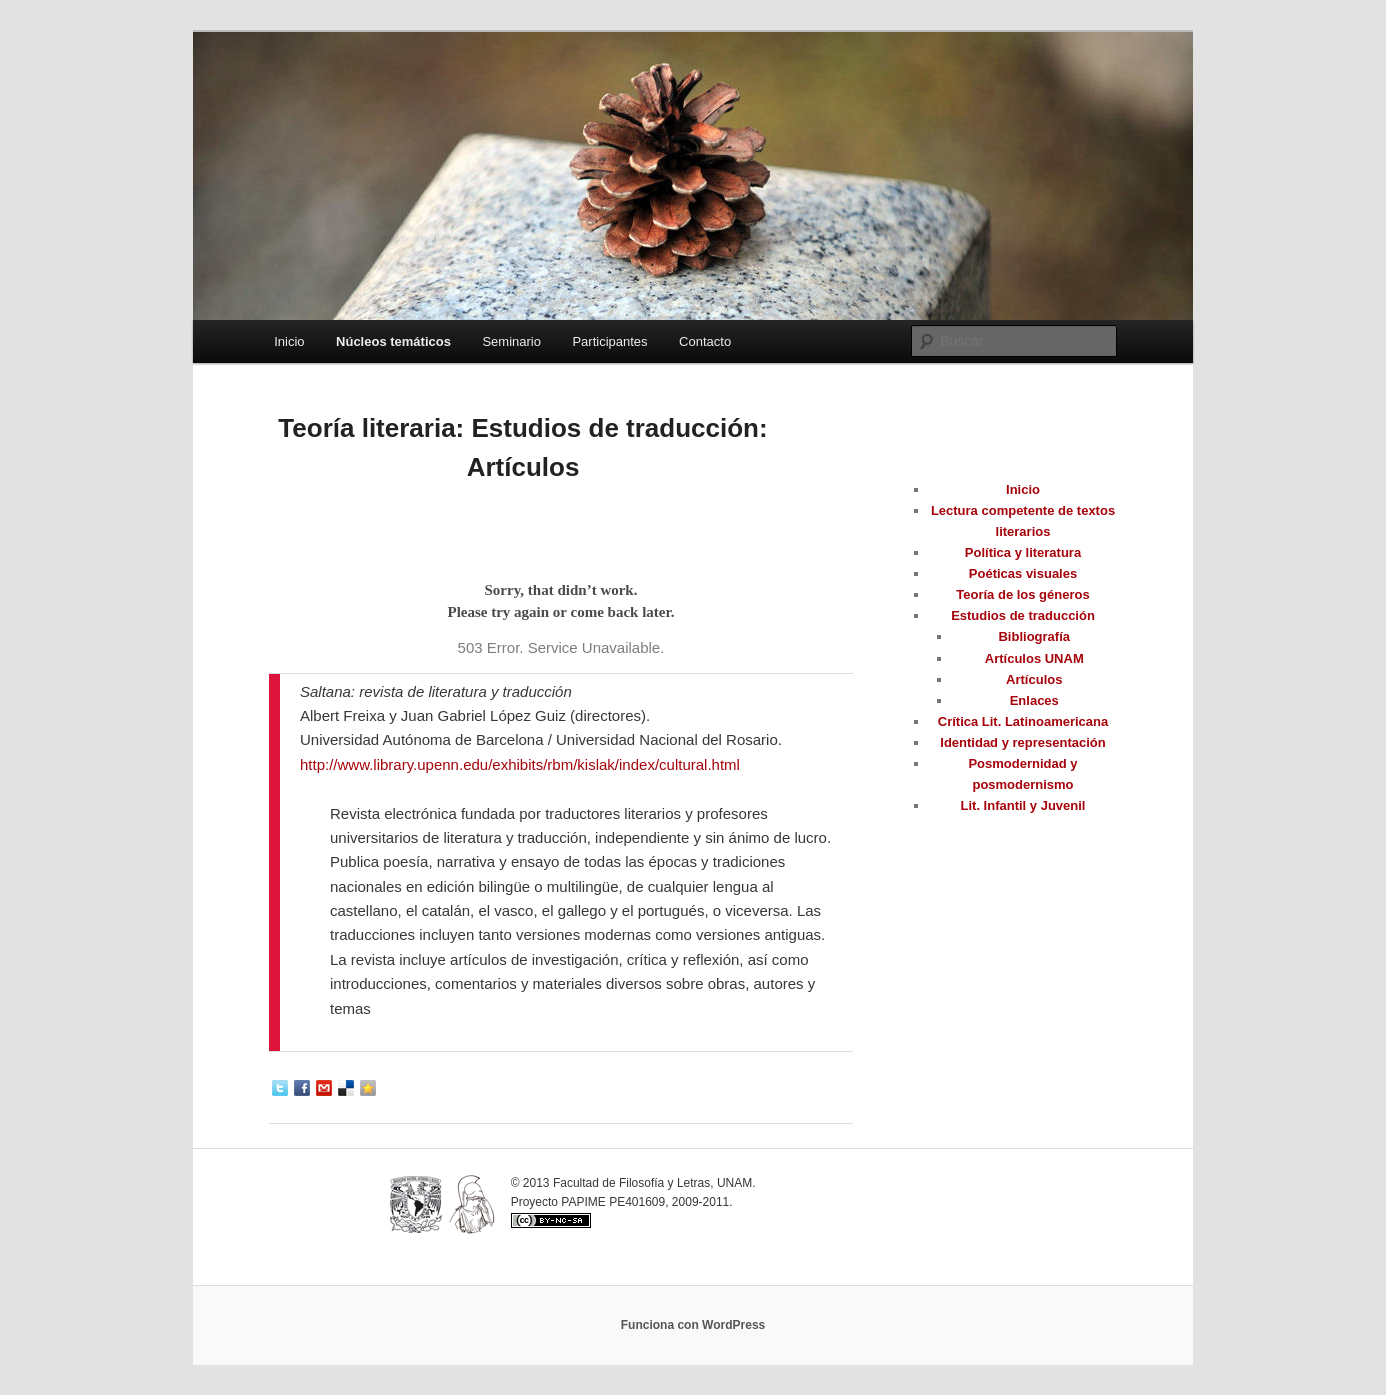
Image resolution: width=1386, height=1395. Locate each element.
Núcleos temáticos (393, 341)
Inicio (289, 341)
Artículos (1034, 679)
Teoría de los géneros (1022, 594)
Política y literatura (1023, 552)
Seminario (511, 341)
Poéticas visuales (1023, 573)
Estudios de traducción (1023, 615)
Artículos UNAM (1034, 658)
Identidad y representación (1022, 742)
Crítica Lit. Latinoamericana (1023, 721)
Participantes (609, 341)
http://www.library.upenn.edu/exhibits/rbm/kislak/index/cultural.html (520, 764)
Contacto (705, 341)
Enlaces (1034, 700)
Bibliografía (1034, 636)
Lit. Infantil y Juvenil (1023, 805)
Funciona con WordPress (693, 1325)
